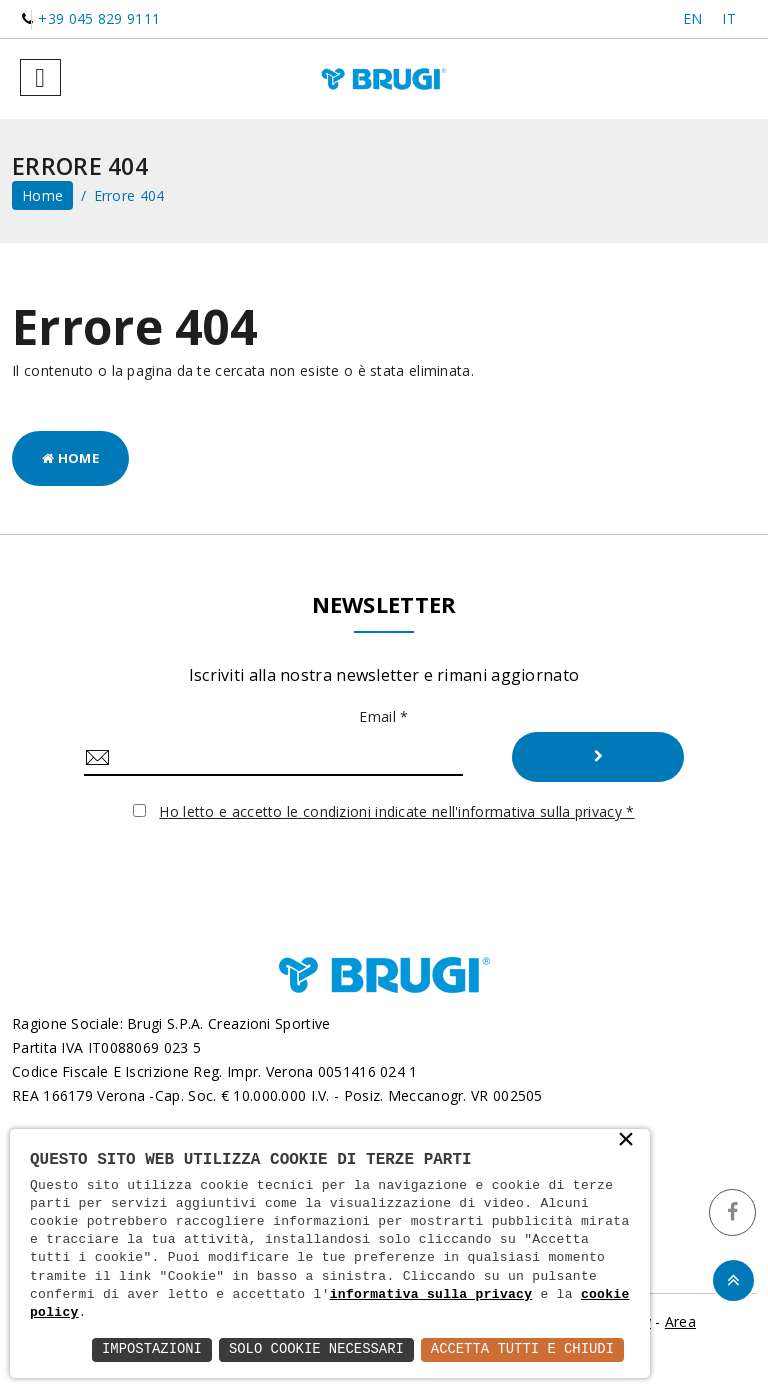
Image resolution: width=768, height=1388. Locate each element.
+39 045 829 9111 (99, 18)
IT (729, 18)
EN (693, 18)
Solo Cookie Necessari (314, 1349)
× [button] (626, 1141)
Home (70, 458)
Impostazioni (148, 1349)
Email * (383, 716)
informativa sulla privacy (431, 1295)
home (42, 195)
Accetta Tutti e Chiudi (521, 1349)
